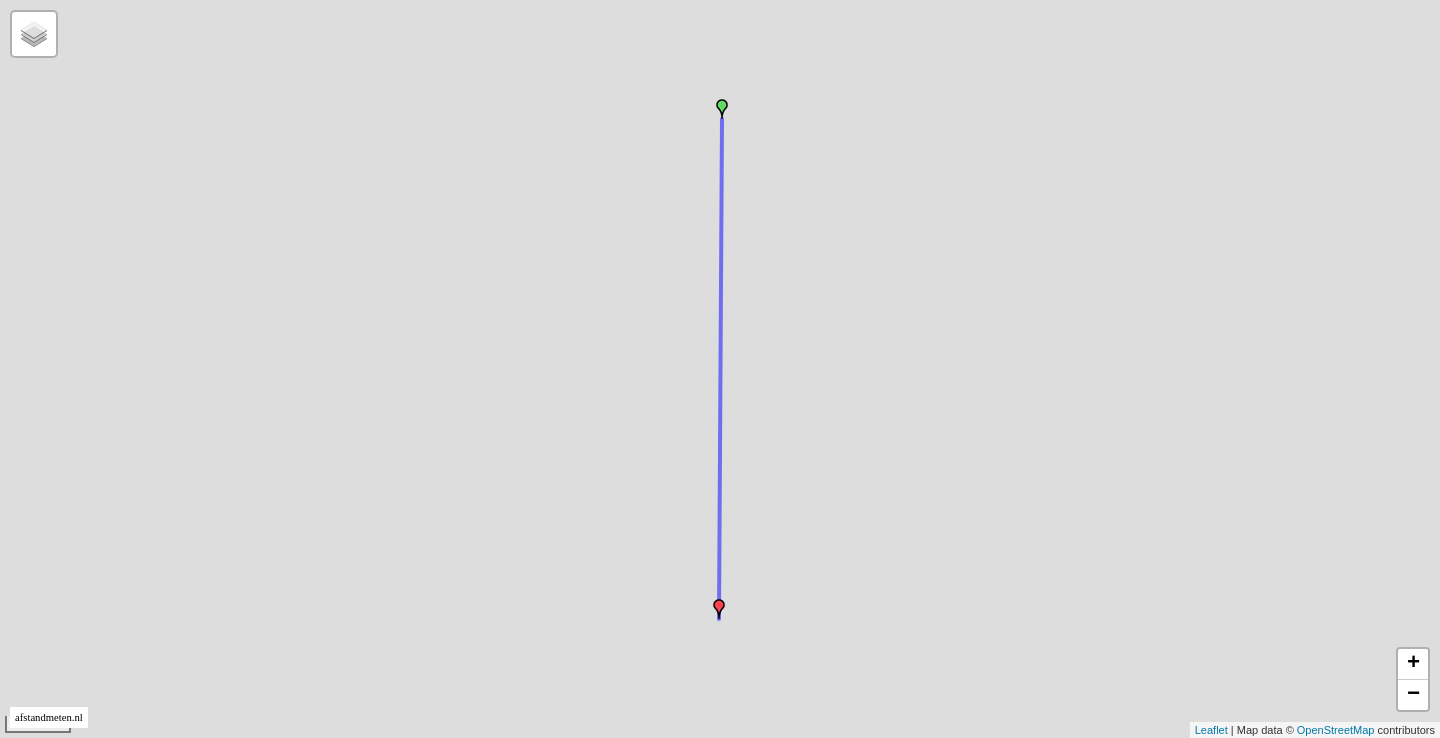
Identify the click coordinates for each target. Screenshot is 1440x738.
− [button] (1413, 695)
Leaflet (1211, 730)
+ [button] (1413, 664)
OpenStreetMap (1336, 730)
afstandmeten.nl (49, 717)
